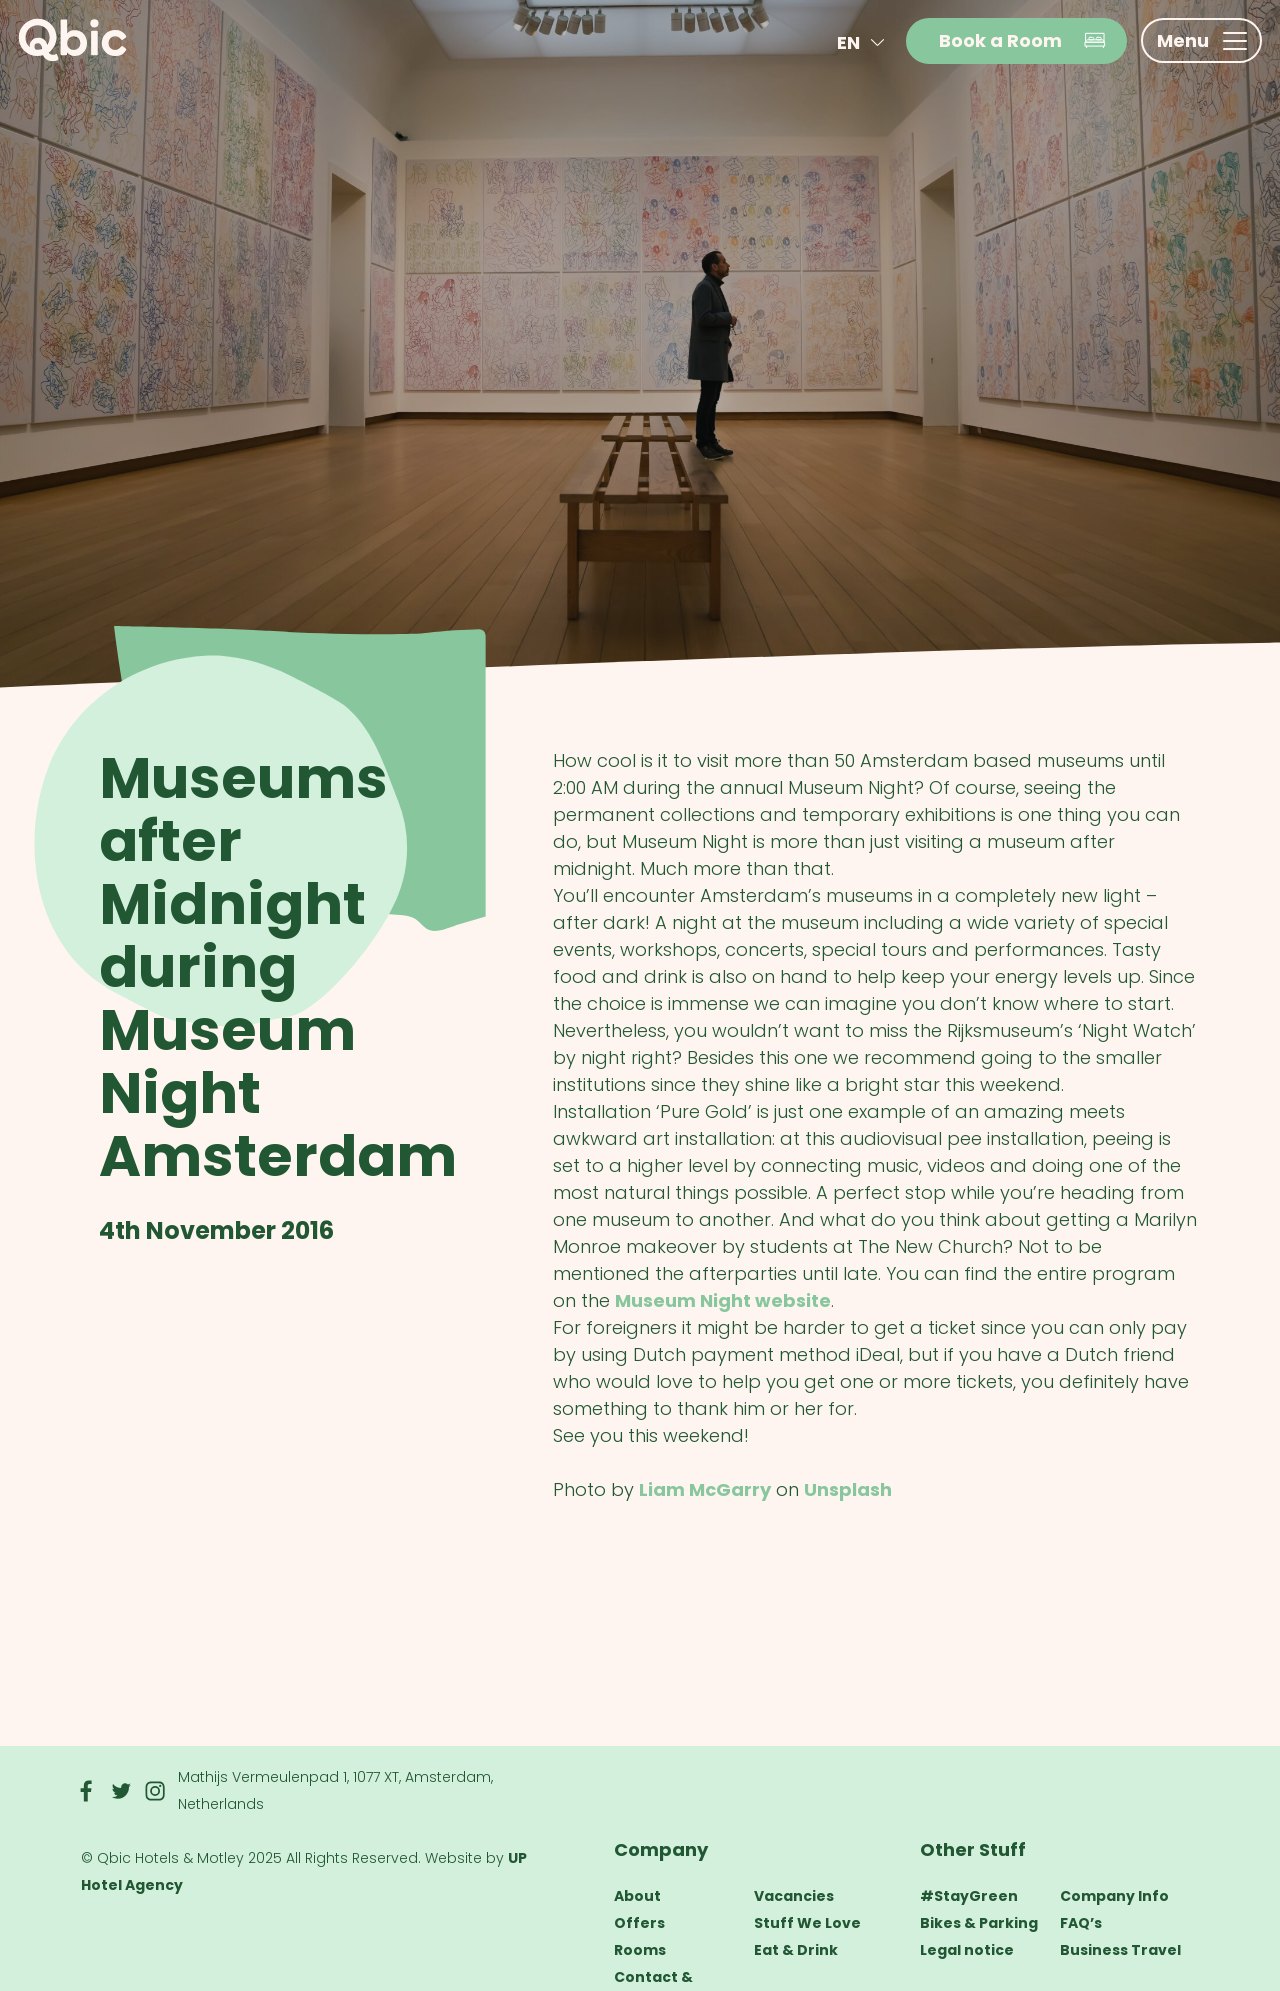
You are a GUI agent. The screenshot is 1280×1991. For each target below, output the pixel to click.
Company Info (1114, 1896)
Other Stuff (973, 1849)
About (637, 1896)
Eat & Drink (796, 1950)
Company (661, 1849)
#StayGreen (969, 1896)
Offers (639, 1923)
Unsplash (848, 1489)
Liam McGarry (705, 1489)
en (864, 42)
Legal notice (967, 1950)
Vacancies (794, 1896)
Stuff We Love (807, 1923)
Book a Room (1023, 40)
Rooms (640, 1950)
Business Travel (1120, 1950)
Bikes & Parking (979, 1923)
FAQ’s (1081, 1923)
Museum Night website (723, 1300)
